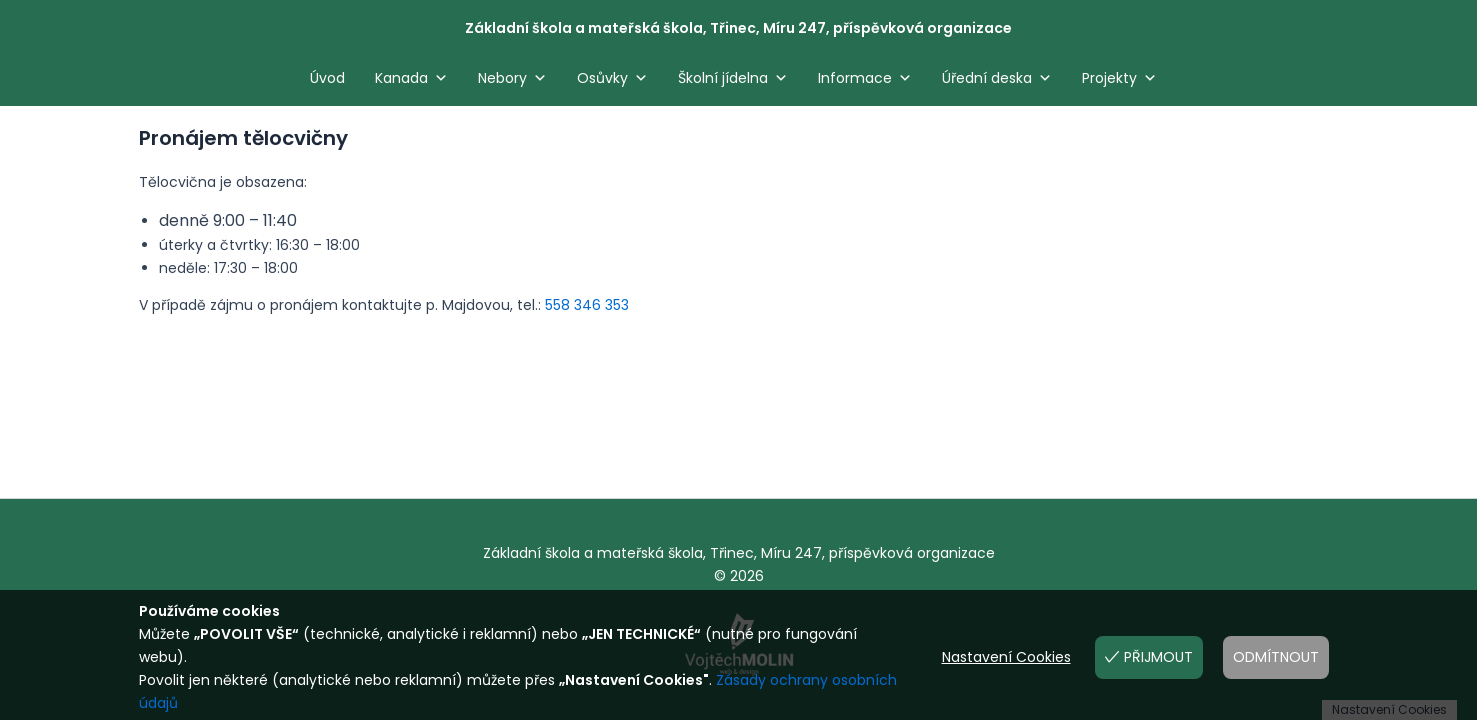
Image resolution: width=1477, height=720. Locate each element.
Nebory (512, 78)
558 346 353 (587, 305)
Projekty (1119, 78)
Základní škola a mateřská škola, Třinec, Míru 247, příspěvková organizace (738, 28)
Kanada (411, 78)
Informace (865, 78)
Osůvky (612, 78)
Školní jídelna (733, 78)
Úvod (327, 78)
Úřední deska (997, 78)
